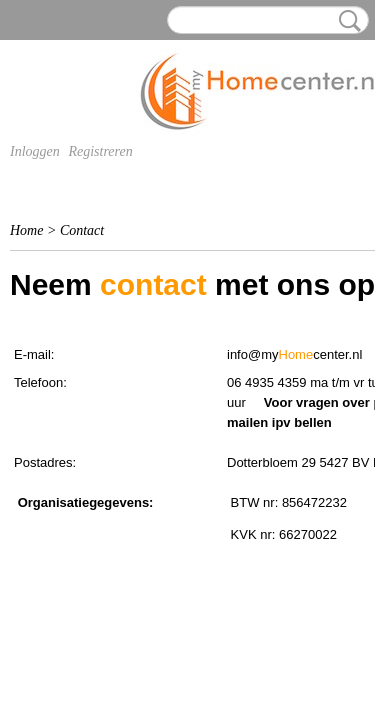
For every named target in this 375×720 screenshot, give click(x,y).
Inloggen (35, 151)
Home (26, 230)
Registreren (100, 151)
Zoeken (346, 21)
